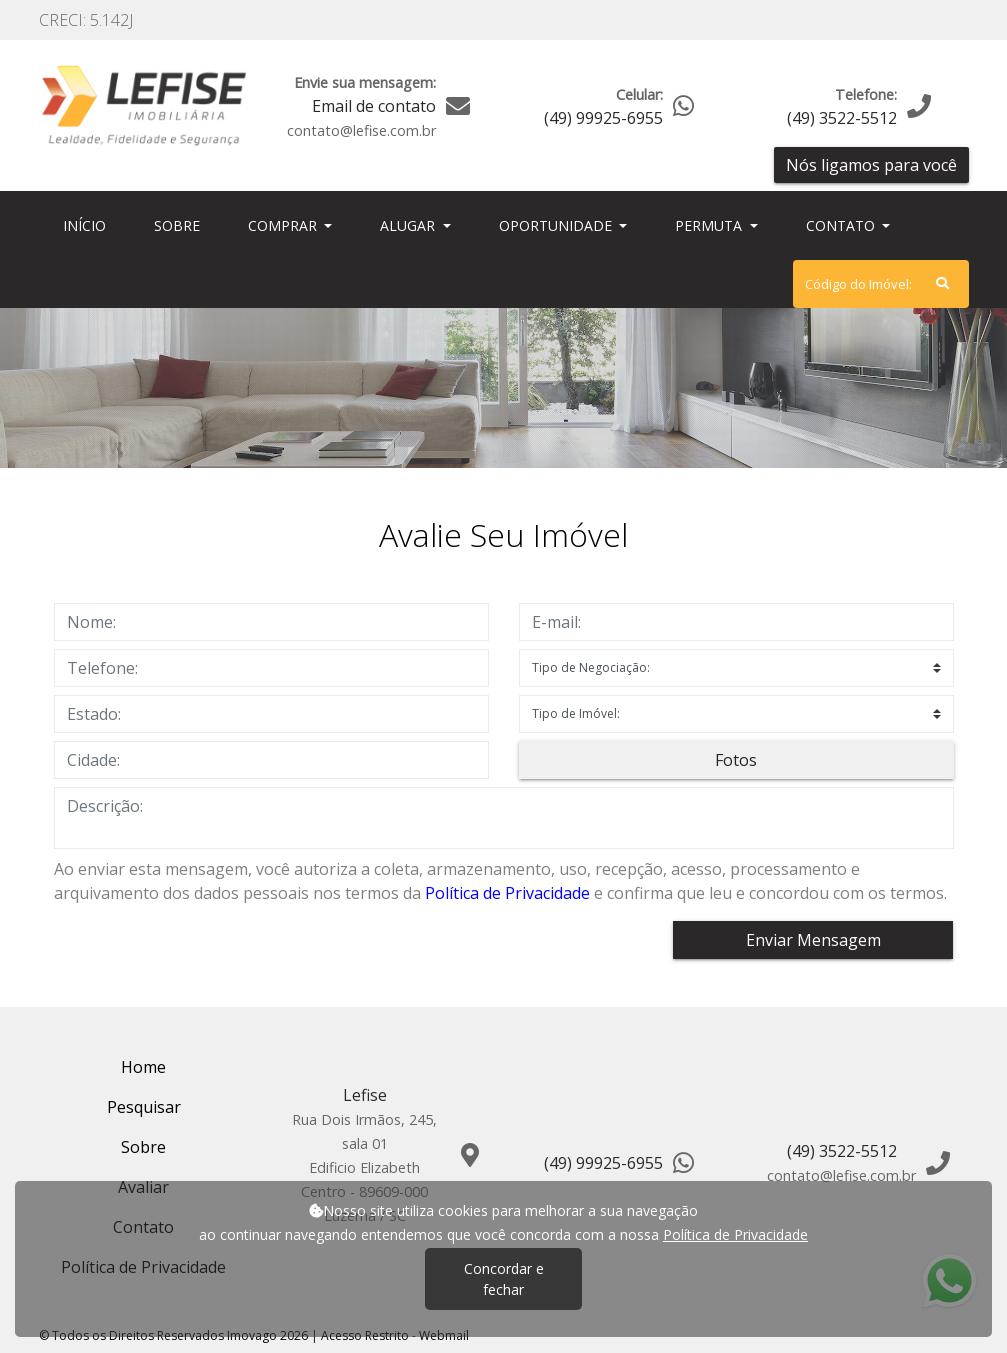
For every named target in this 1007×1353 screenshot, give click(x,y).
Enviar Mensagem (813, 940)
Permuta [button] (710, 225)
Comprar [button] (284, 225)
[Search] (881, 284)
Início (88, 224)
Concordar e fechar (504, 1279)
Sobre (181, 224)
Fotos (736, 760)
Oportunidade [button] (557, 225)
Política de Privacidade (507, 893)
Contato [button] (842, 225)
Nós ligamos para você (871, 165)
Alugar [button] (409, 225)
